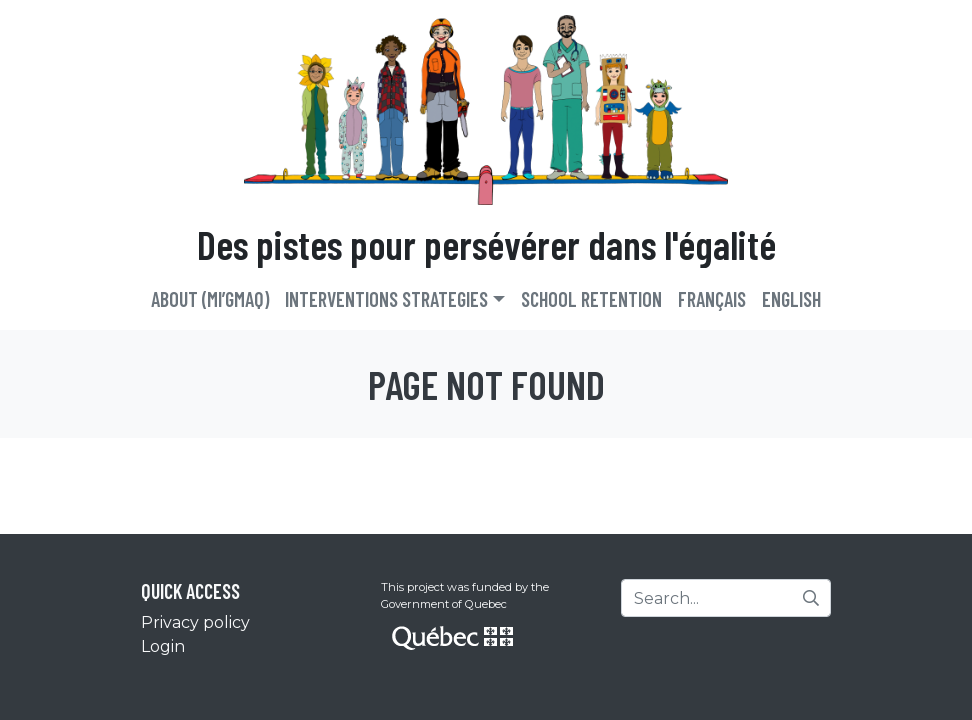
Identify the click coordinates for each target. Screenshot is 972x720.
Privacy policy (195, 622)
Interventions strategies (386, 299)
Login (163, 646)
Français (712, 299)
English (791, 299)
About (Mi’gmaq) (210, 299)
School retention (591, 299)
